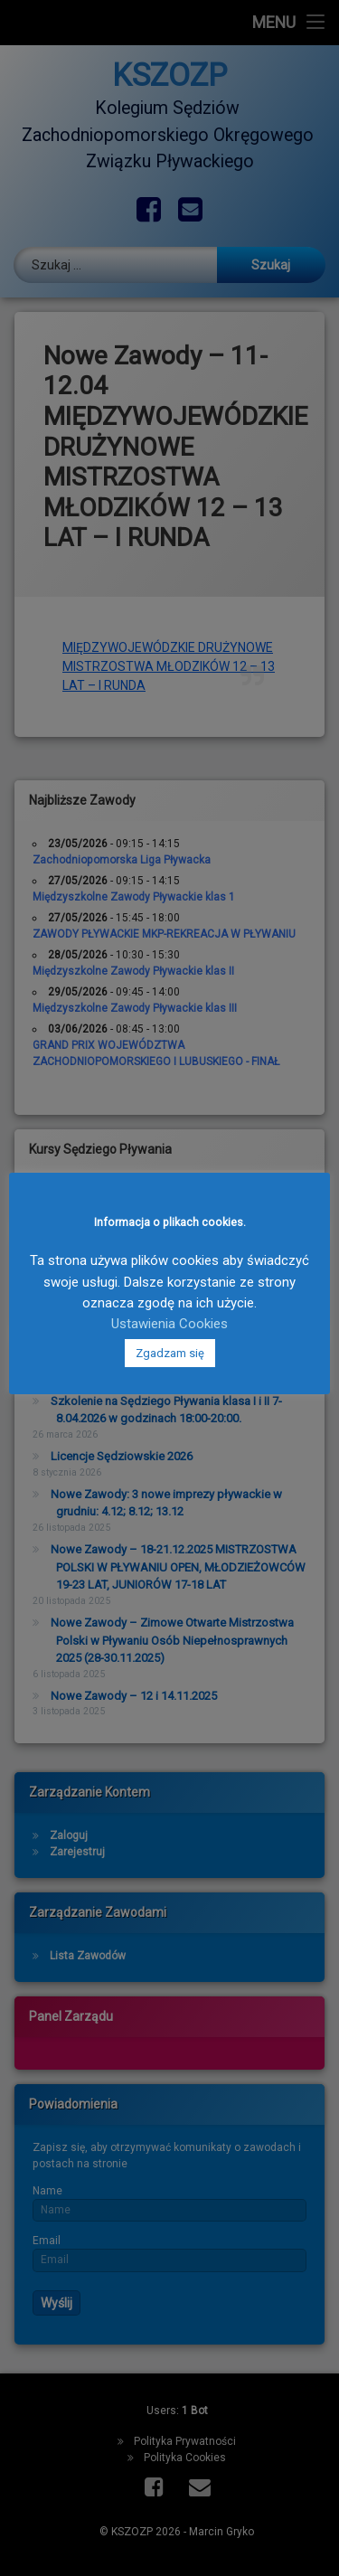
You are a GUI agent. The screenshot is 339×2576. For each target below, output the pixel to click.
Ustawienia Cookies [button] (169, 1324)
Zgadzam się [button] (170, 1353)
